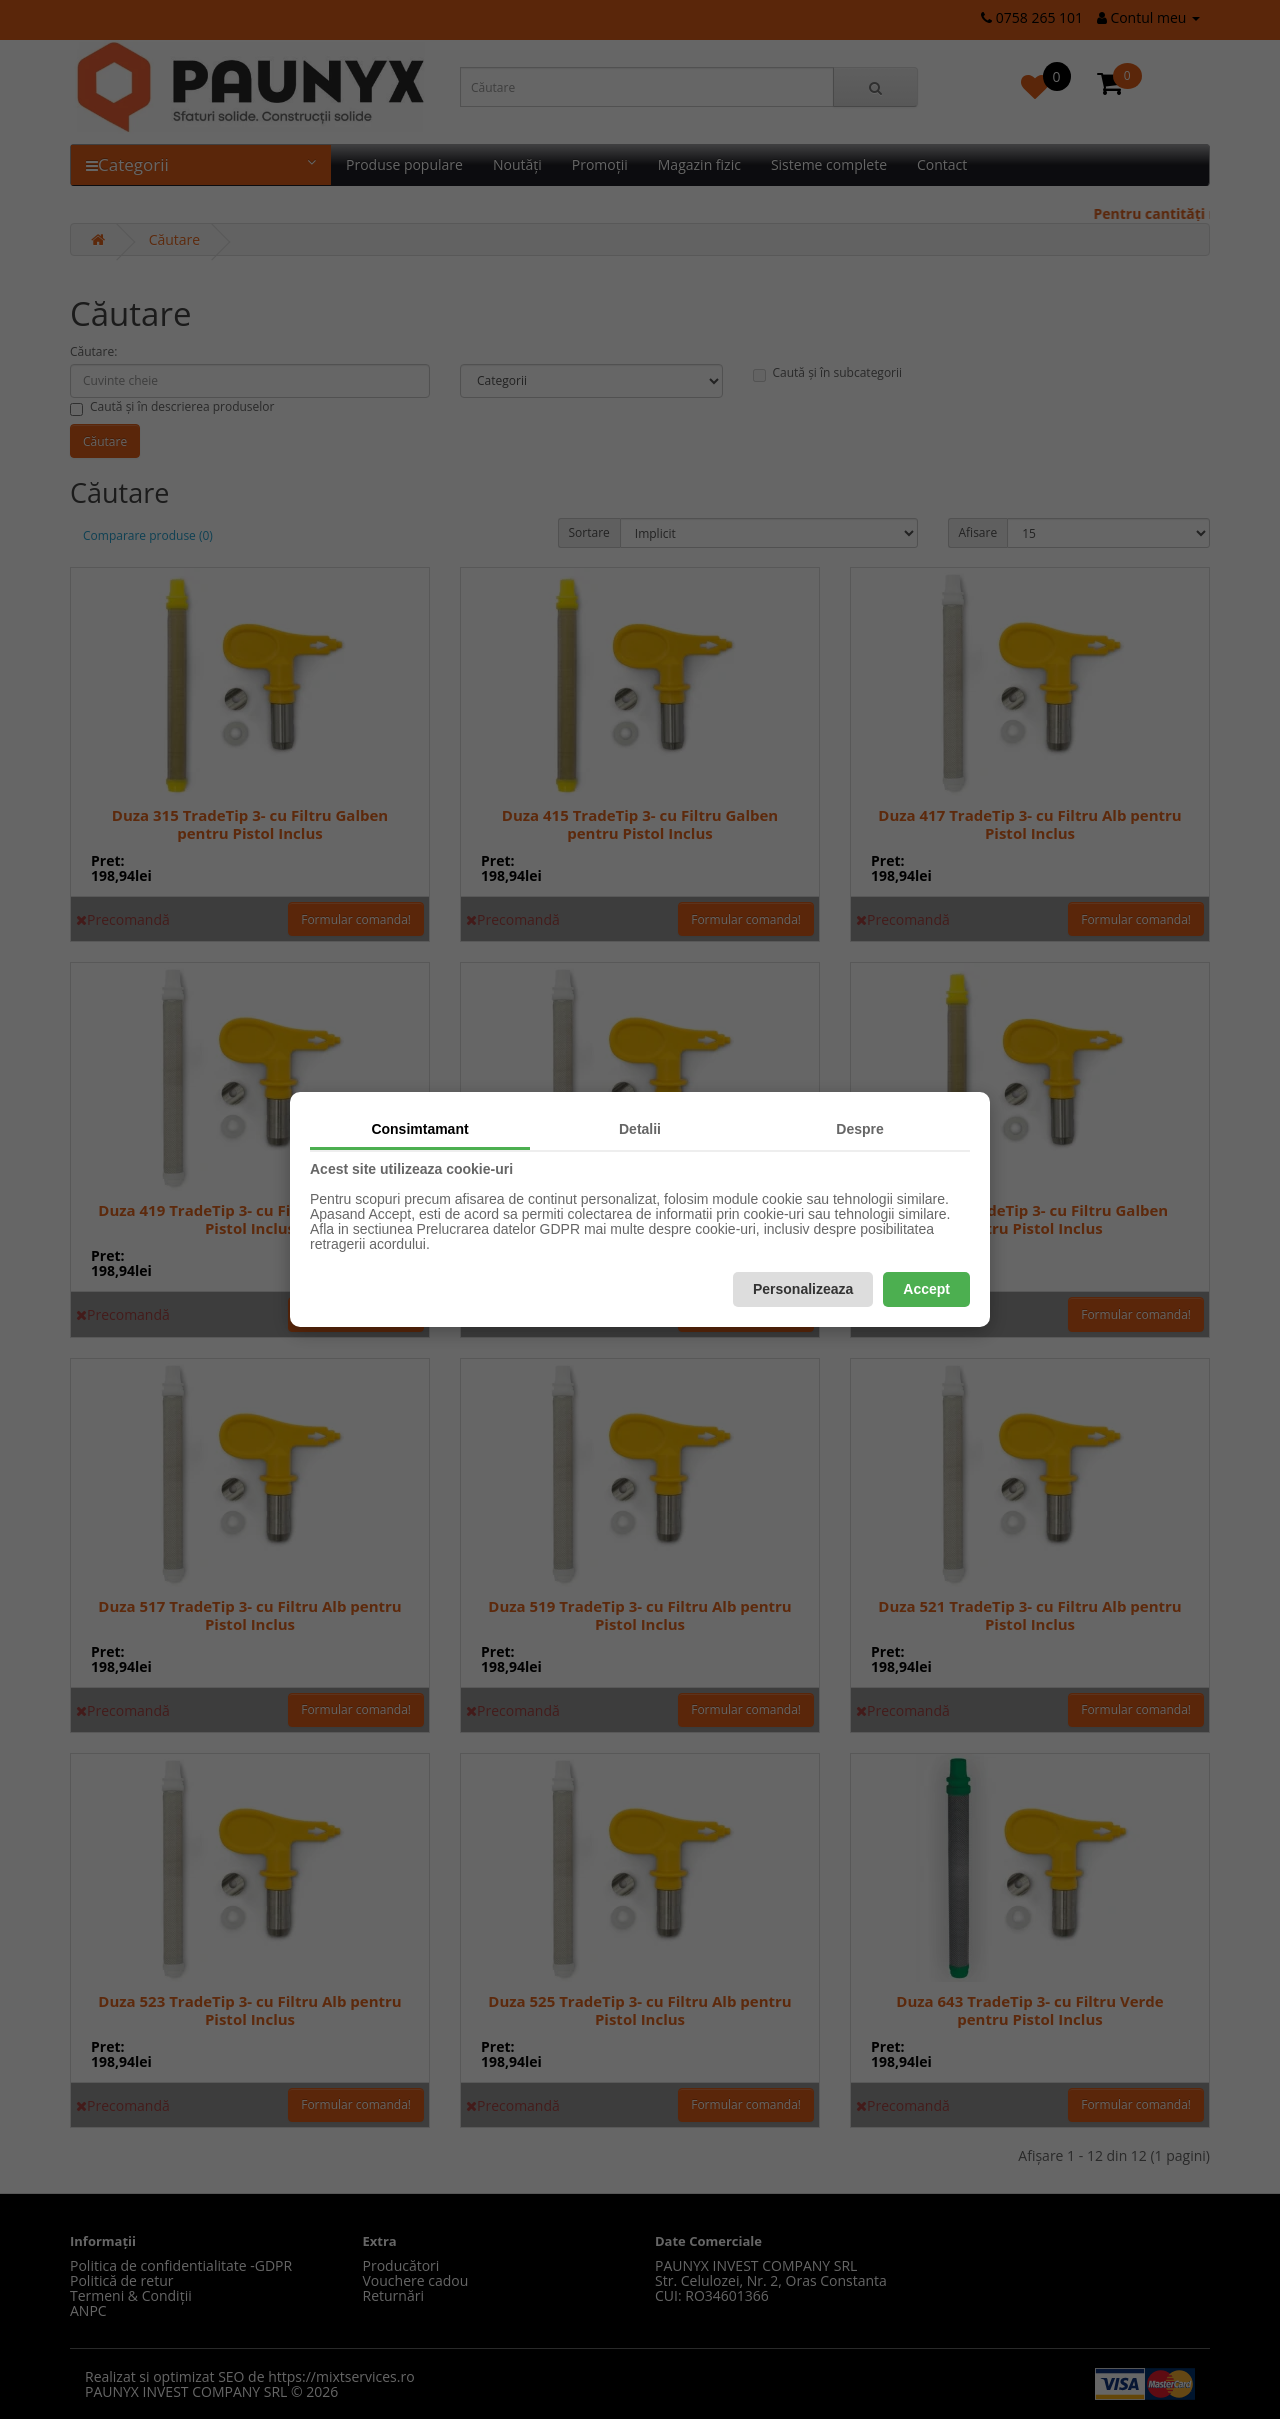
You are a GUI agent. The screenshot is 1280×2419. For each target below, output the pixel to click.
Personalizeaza (803, 1289)
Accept (926, 1289)
